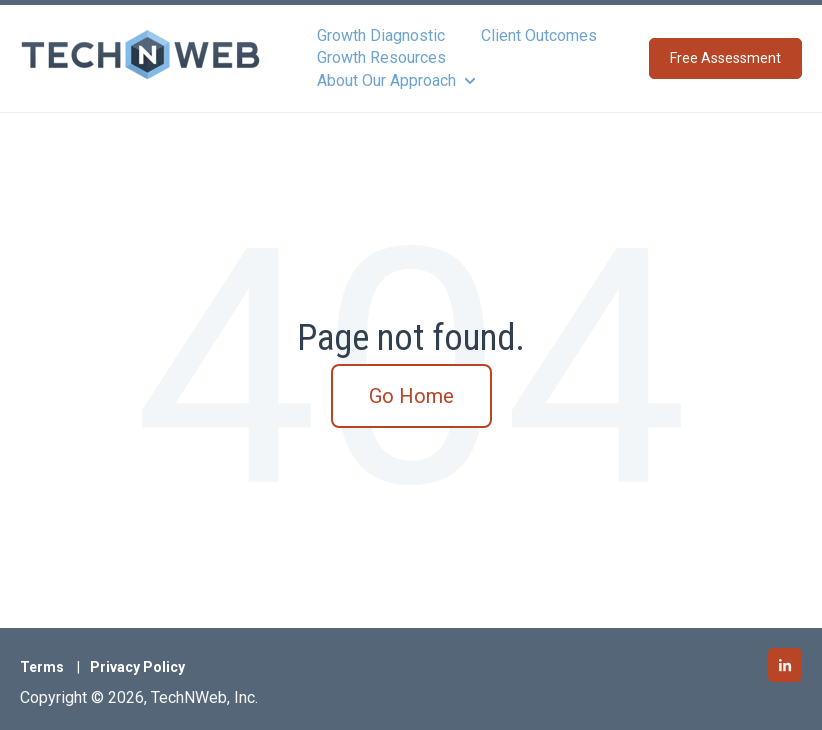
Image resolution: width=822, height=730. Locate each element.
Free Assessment (725, 58)
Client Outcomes (539, 35)
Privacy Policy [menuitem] (137, 667)
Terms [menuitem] (42, 667)
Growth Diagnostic (381, 35)
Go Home (411, 396)
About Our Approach (386, 80)
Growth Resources (381, 57)
